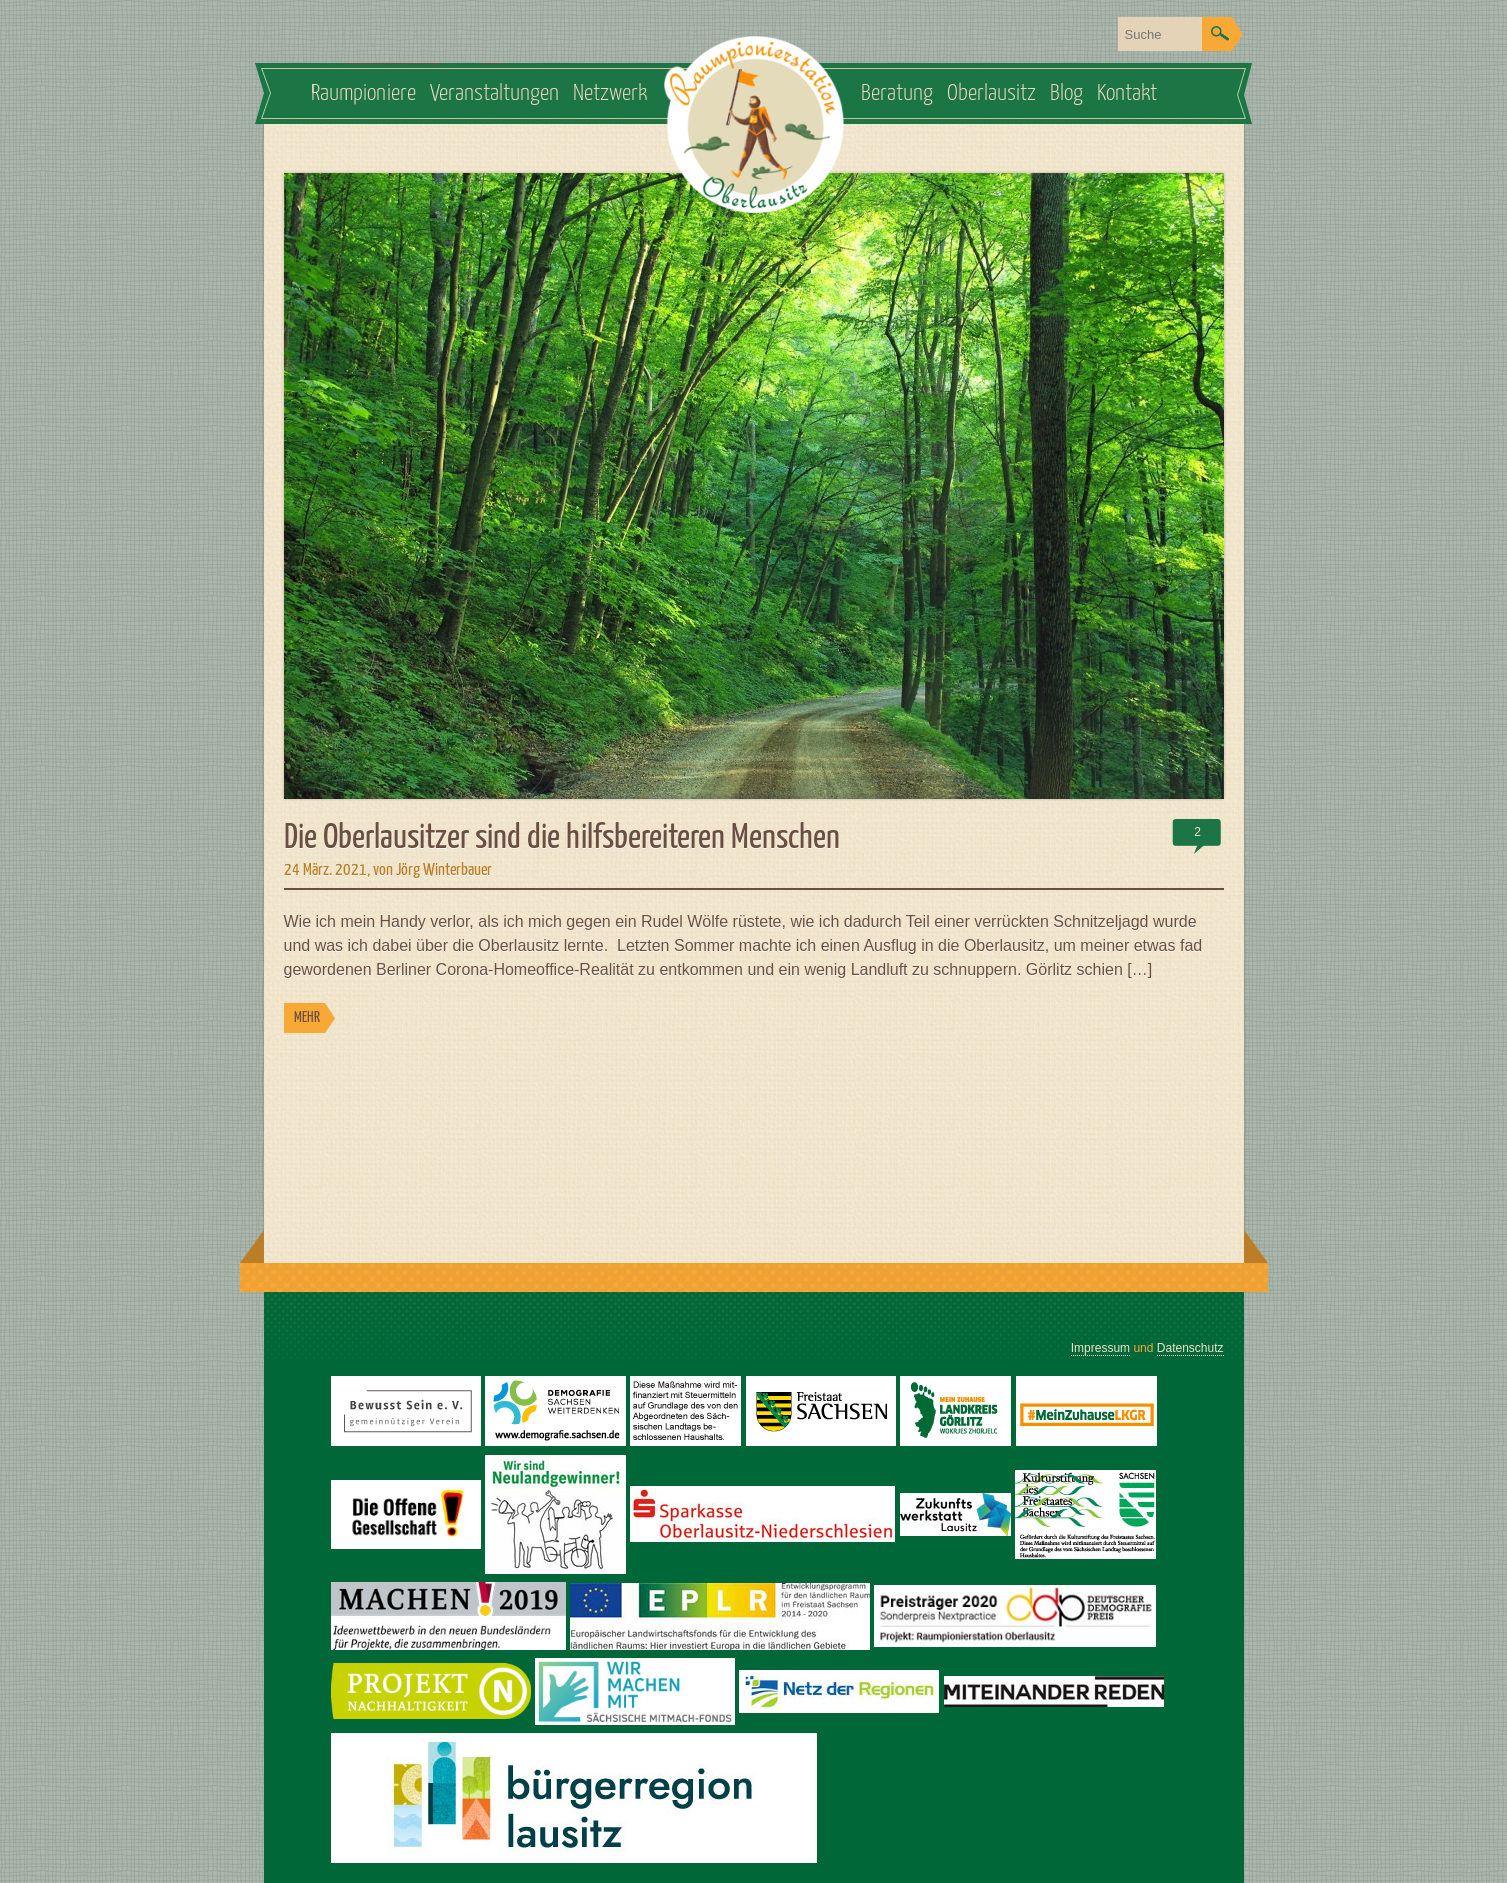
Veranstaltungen (494, 93)
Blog (1066, 93)
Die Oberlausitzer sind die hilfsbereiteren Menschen (562, 838)
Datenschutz (1190, 1348)
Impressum (1100, 1348)
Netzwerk (610, 93)
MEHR (307, 1017)
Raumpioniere (363, 93)
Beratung (897, 93)
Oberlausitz (991, 93)
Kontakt (1127, 93)
